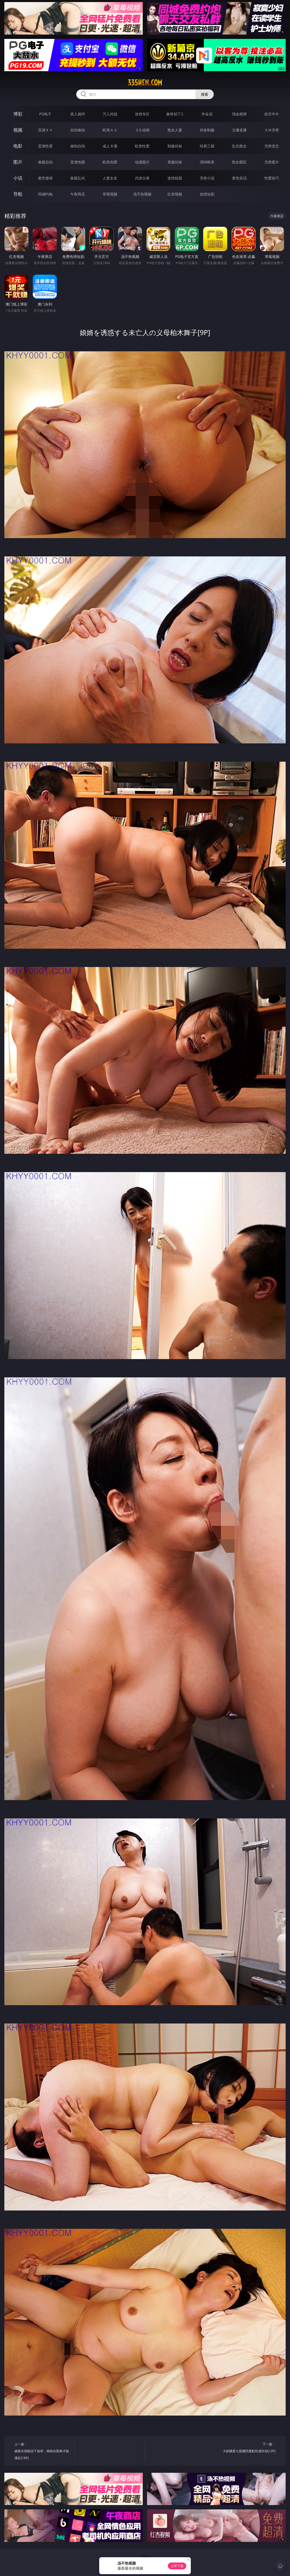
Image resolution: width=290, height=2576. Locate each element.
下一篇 (247, 2448)
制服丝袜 (174, 146)
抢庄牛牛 (271, 113)
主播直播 (239, 130)
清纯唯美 (207, 162)
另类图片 (271, 162)
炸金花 (207, 113)
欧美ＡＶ (110, 130)
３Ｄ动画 (142, 130)
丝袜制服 (207, 130)
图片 (17, 162)
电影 (17, 146)
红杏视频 (174, 194)
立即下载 (177, 2566)
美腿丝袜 (174, 162)
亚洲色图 (77, 162)
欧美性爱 (142, 146)
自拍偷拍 (77, 130)
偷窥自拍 (45, 162)
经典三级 (207, 146)
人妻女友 (110, 178)
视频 (17, 130)
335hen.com (145, 82)
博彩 (17, 114)
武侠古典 (142, 178)
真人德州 (77, 113)
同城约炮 (45, 194)
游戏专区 (142, 113)
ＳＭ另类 (271, 130)
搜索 (204, 94)
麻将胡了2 (174, 113)
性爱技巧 (271, 178)
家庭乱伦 (77, 178)
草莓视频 (110, 194)
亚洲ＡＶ (45, 130)
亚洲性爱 (45, 146)
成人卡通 (110, 146)
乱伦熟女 (239, 146)
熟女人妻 (174, 130)
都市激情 (45, 178)
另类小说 (207, 178)
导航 (17, 194)
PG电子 (45, 113)
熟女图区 (239, 162)
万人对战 (110, 113)
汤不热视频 (142, 194)
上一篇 (42, 2451)
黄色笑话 (239, 178)
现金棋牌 (239, 113)
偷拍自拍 (77, 146)
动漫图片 (142, 162)
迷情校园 (174, 178)
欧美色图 (110, 162)
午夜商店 (77, 194)
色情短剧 (207, 194)
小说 (17, 178)
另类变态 (271, 146)
